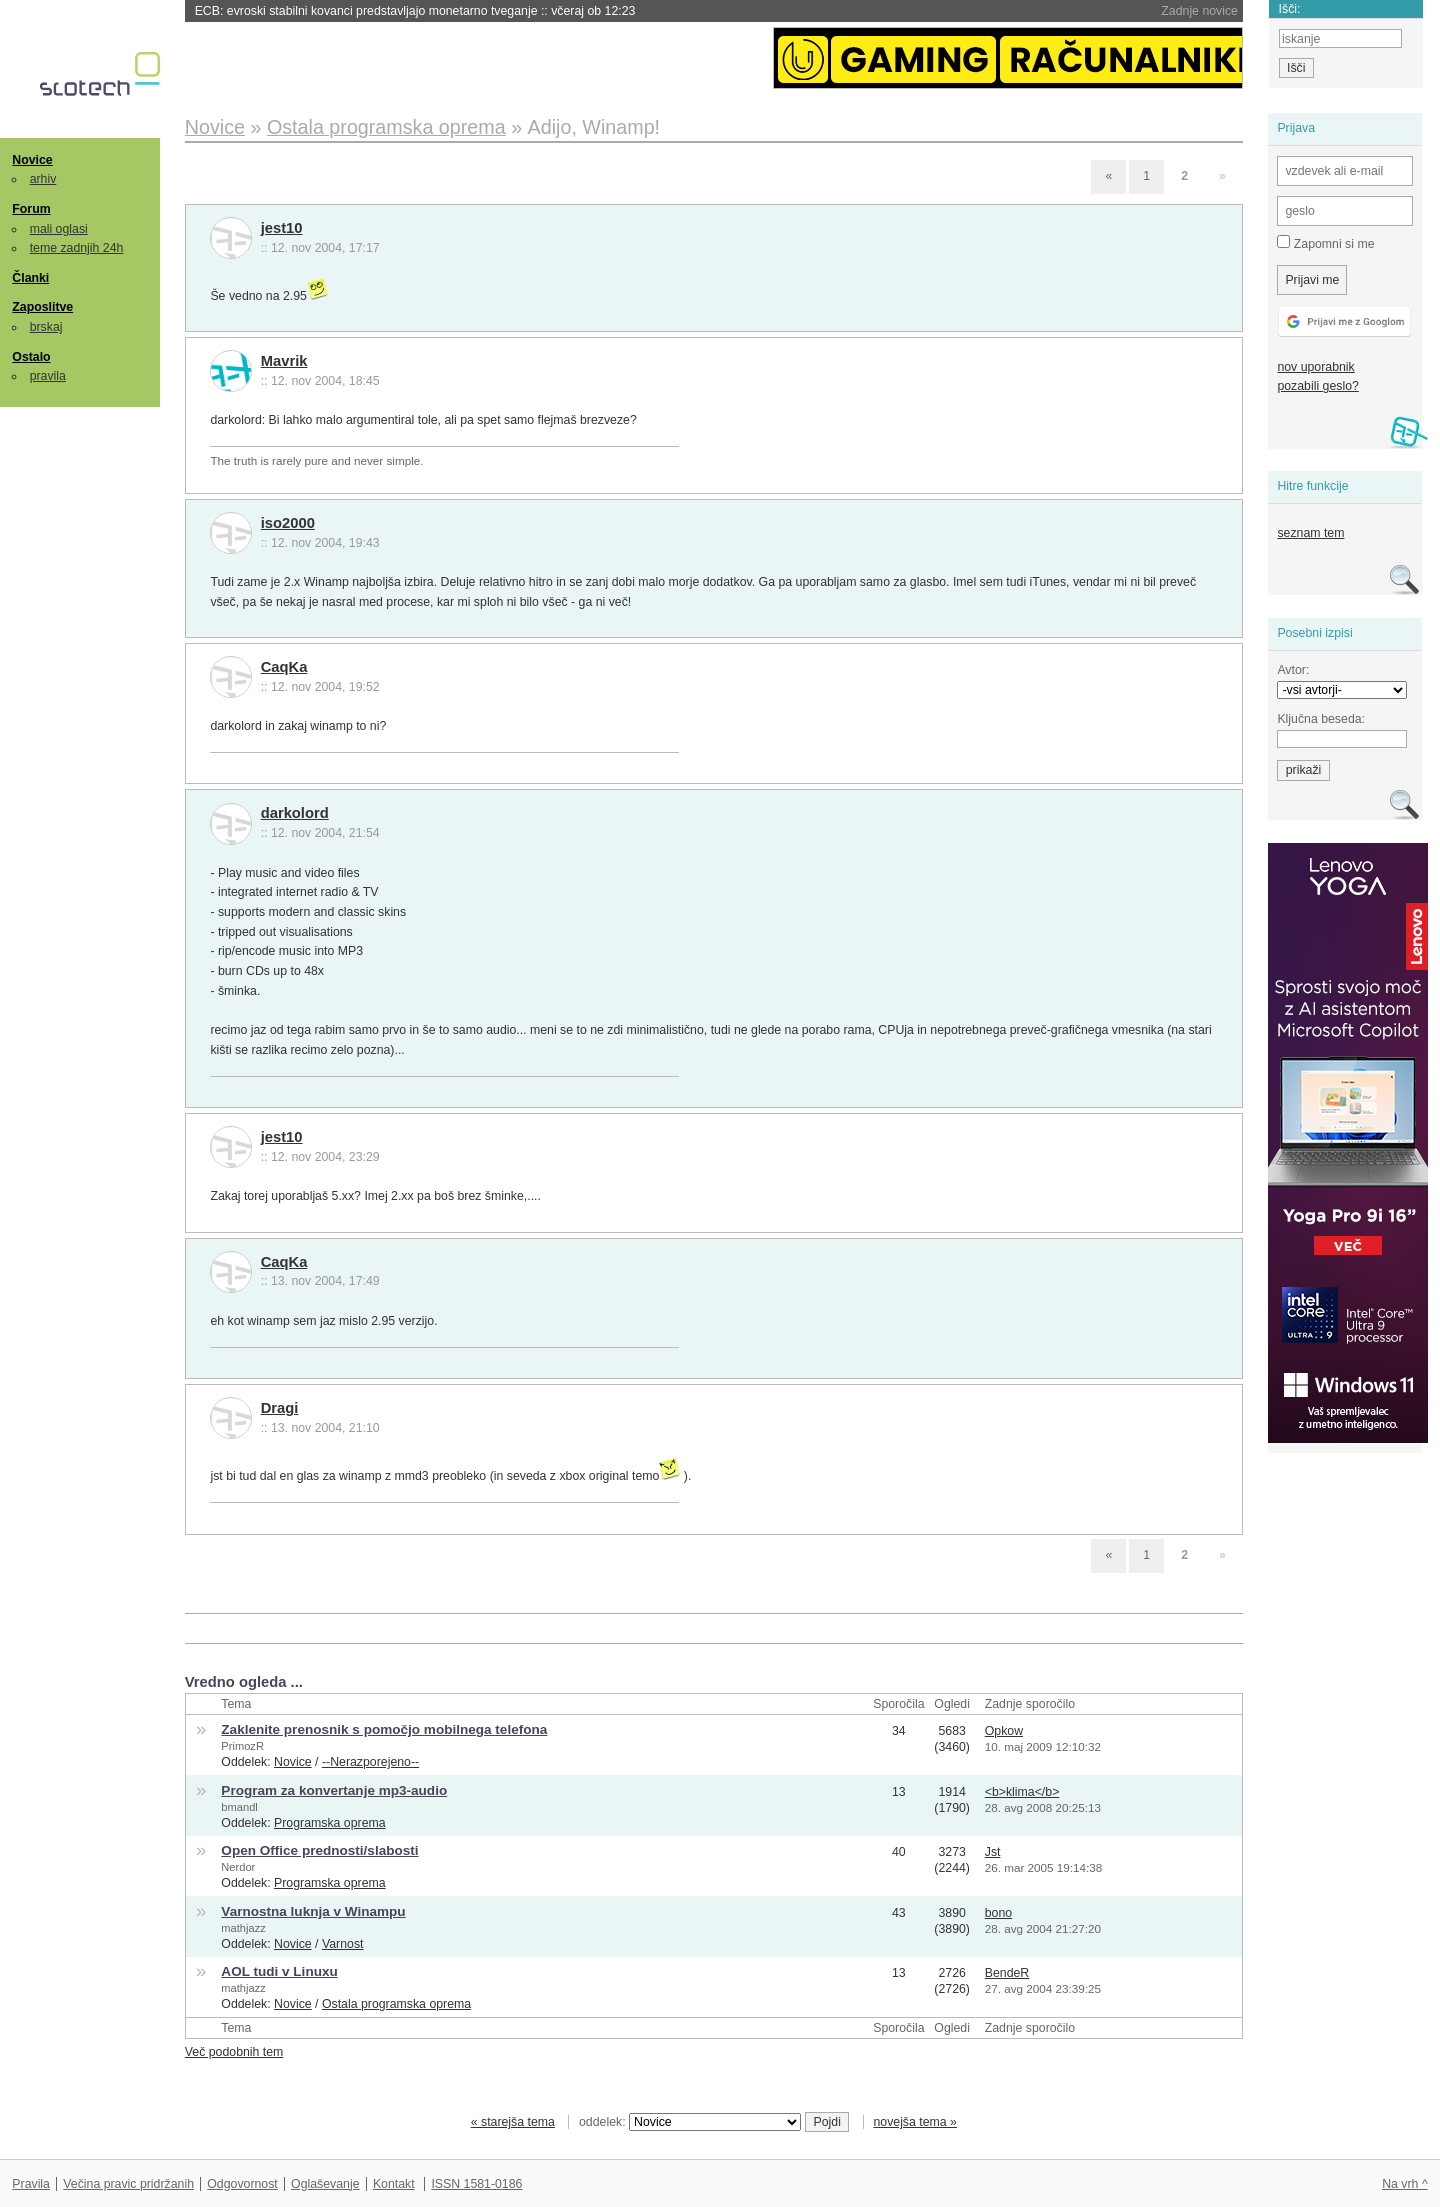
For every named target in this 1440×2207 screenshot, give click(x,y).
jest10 (282, 228)
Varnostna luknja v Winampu (313, 1911)
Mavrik (284, 361)
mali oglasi (59, 229)
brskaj (46, 327)
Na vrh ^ (1404, 2184)
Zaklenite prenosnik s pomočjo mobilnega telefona (384, 1729)
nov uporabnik (1315, 367)
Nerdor (238, 1867)
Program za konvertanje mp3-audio (334, 1790)
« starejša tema (513, 2122)
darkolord (295, 813)
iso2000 (288, 523)
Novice (32, 160)
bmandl (239, 1807)
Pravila (31, 2184)
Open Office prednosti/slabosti (319, 1850)
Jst (993, 1852)
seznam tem (1310, 533)
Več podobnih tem (234, 2052)
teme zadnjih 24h (77, 248)
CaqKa (284, 667)
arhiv (43, 179)
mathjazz (243, 1928)
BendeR (1007, 1973)
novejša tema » (915, 2122)
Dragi (280, 1408)
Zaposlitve (42, 307)
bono (998, 1913)
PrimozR (242, 1746)
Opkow (1004, 1731)
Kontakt (394, 2184)
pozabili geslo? (1317, 386)
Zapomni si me (1325, 243)
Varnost (343, 1944)
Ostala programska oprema (396, 2004)
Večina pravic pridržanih (128, 2184)
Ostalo (31, 357)
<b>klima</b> (1022, 1792)
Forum (31, 209)
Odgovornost (242, 2184)
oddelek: (690, 2122)
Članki (30, 278)
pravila (48, 376)
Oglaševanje (325, 2184)
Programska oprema (330, 1823)
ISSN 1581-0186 (476, 2184)
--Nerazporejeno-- (370, 1762)
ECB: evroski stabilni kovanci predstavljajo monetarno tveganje (415, 11)
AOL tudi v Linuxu (279, 1971)
